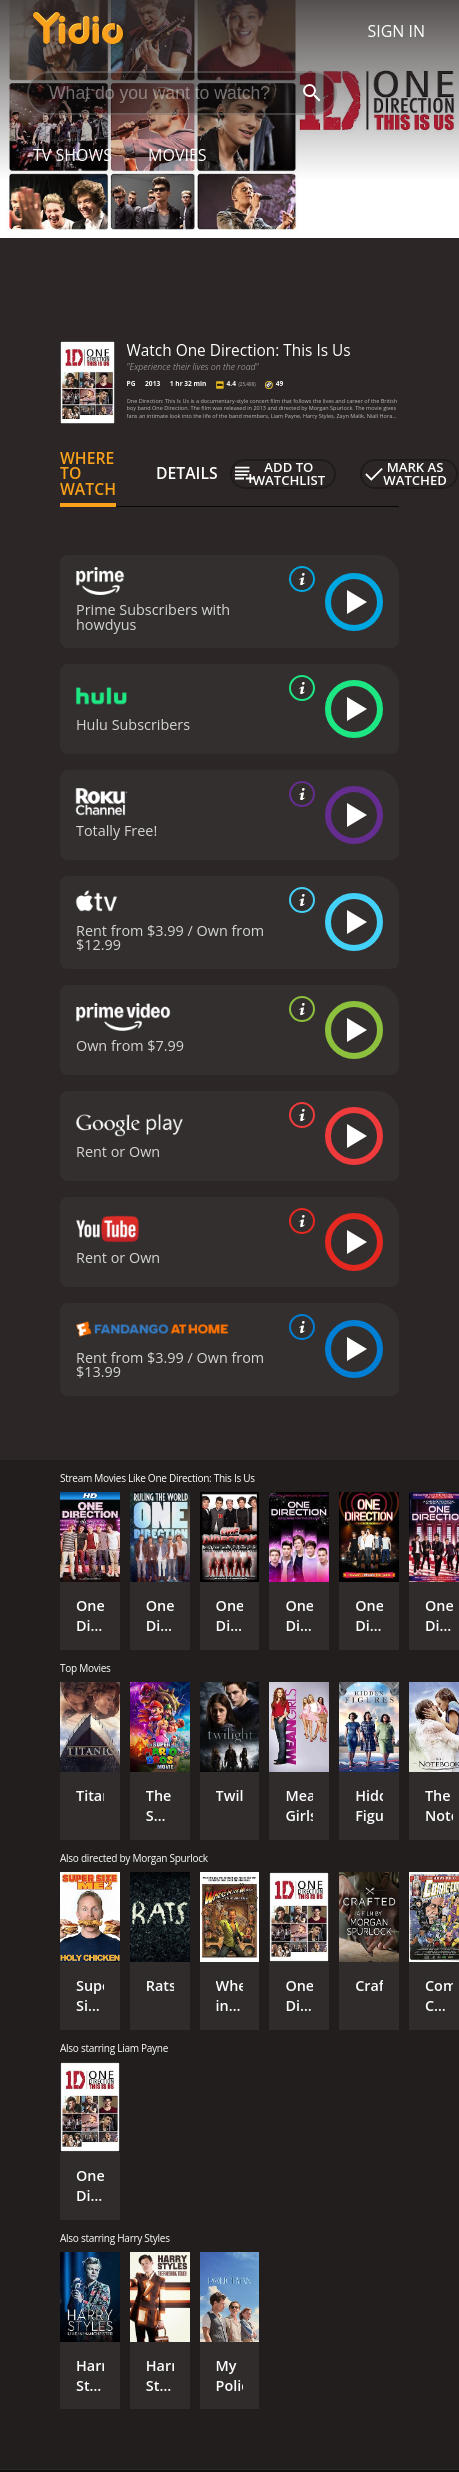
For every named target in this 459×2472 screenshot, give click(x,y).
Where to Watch (88, 474)
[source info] (298, 579)
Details (187, 473)
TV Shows (72, 155)
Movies (177, 155)
